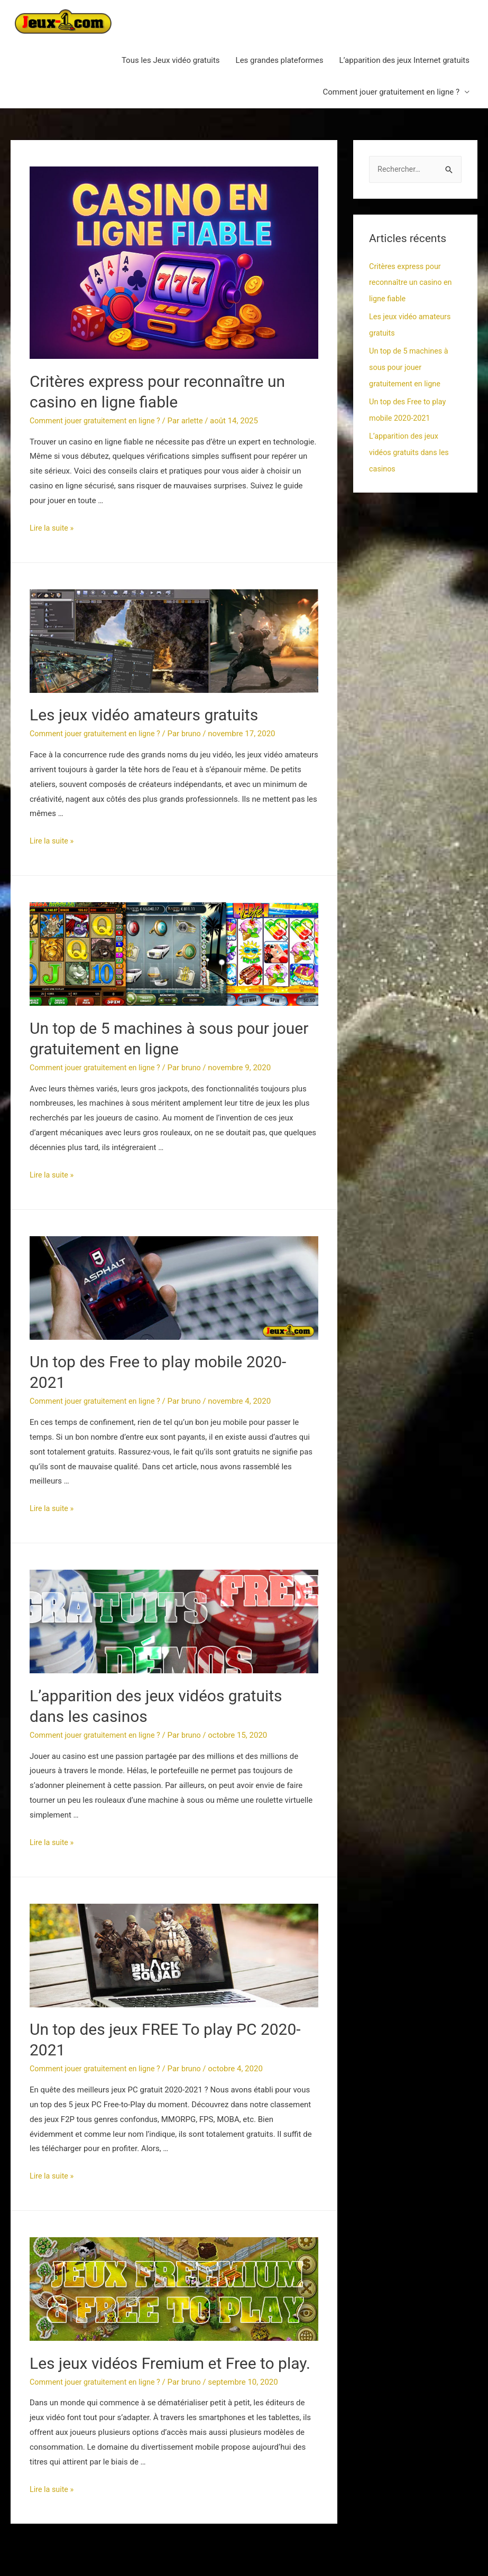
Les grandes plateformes (280, 60)
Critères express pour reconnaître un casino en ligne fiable (412, 282)
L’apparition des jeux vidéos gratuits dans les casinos (411, 449)
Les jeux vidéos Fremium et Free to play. (170, 2362)
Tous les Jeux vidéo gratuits (171, 60)
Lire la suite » (53, 528)
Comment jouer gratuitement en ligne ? (391, 92)
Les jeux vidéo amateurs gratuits (144, 715)
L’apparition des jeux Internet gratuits (404, 60)
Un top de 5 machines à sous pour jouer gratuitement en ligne (410, 365)
